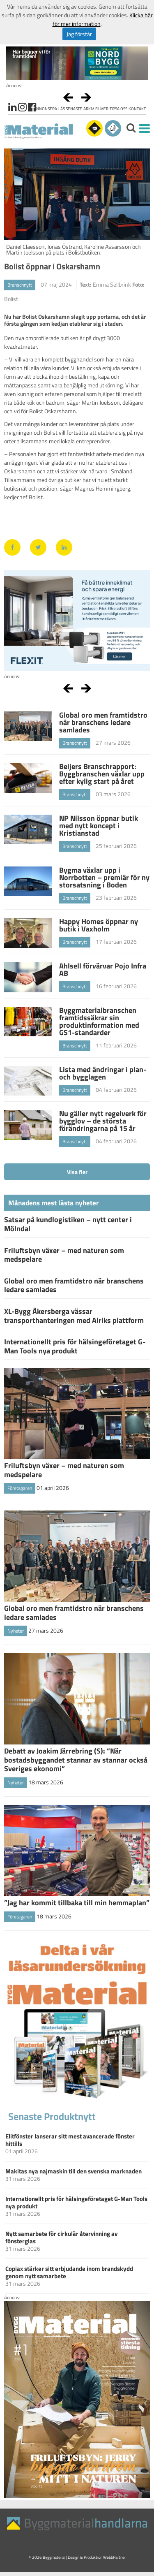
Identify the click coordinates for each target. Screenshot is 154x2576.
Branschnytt (19, 285)
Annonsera (45, 109)
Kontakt (137, 109)
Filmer (101, 109)
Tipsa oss (118, 109)
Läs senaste (70, 109)
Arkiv (88, 109)
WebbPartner (114, 2557)
